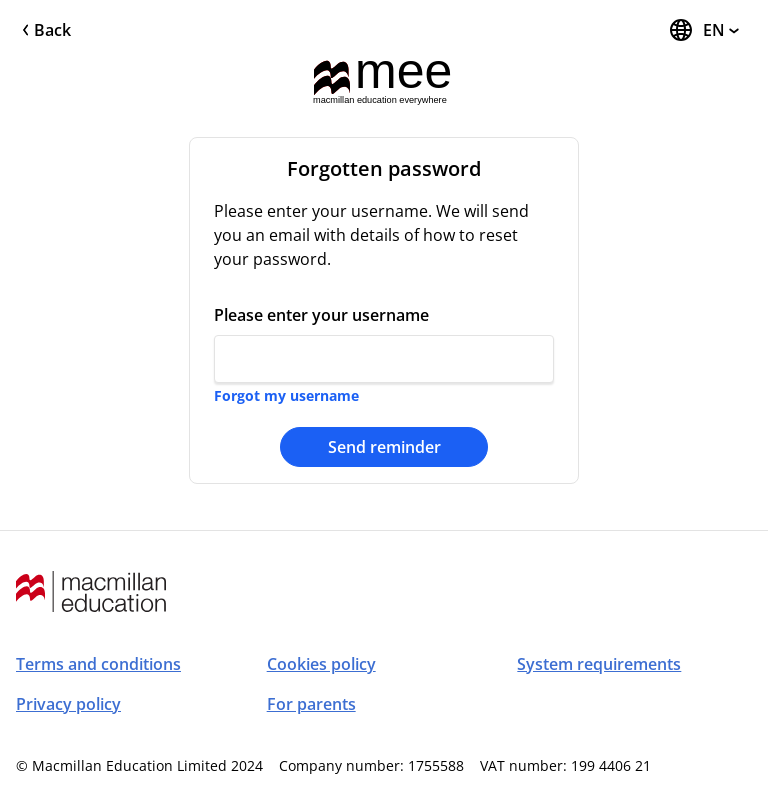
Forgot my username (286, 395)
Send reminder (384, 447)
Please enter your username (321, 315)
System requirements (599, 664)
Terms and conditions (98, 664)
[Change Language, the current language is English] (703, 30)
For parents (311, 704)
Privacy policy (68, 704)
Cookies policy (321, 664)
